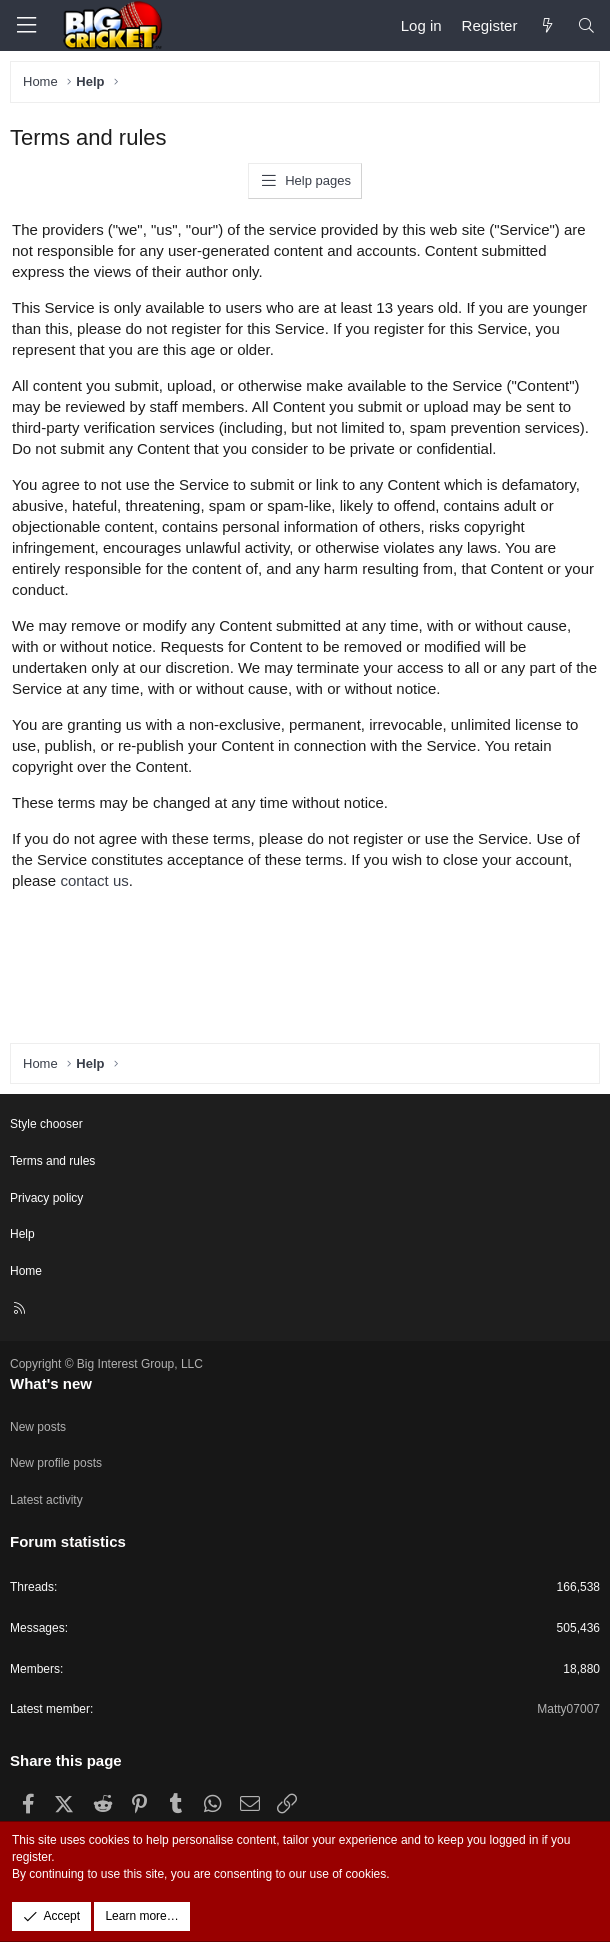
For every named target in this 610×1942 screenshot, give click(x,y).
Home (26, 1271)
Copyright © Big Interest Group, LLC (106, 1364)
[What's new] (546, 25)
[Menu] (26, 25)
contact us (94, 880)
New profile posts (56, 1463)
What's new (51, 1383)
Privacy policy (46, 1198)
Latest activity (46, 1500)
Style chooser (46, 1124)
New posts (38, 1427)
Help (22, 1234)
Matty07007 (568, 1709)
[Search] (586, 25)
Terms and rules (52, 1161)
